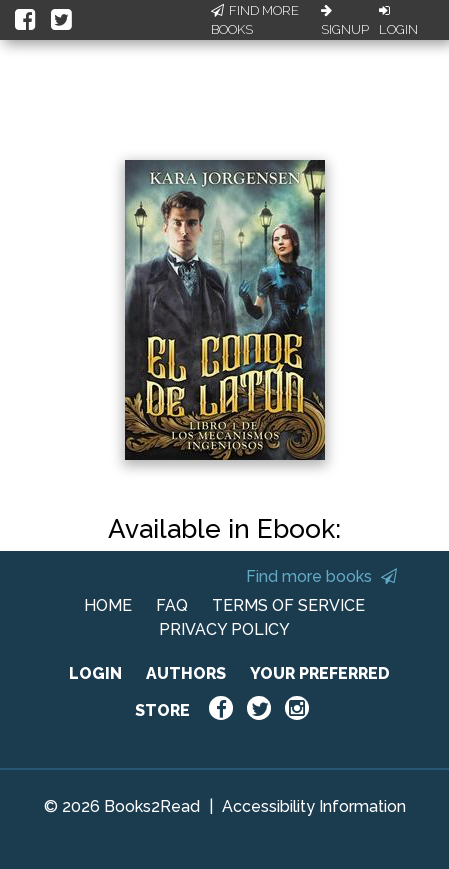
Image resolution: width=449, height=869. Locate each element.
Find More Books (255, 20)
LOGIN (95, 673)
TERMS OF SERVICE (288, 605)
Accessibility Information (314, 806)
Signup (345, 21)
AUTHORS (186, 673)
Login (398, 21)
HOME (108, 605)
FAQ (172, 605)
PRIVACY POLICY (224, 629)
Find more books (321, 576)
